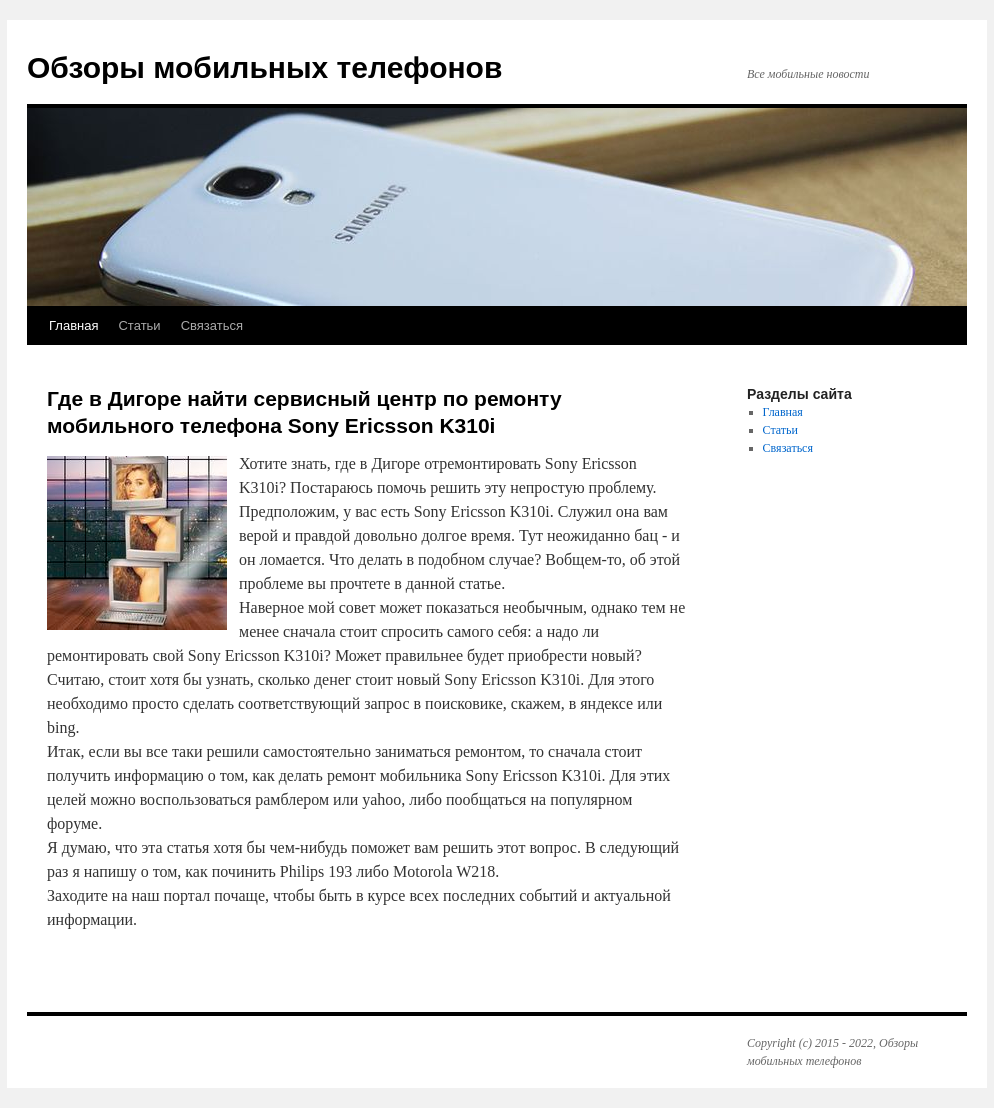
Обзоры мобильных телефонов (264, 67)
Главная (73, 325)
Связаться (212, 325)
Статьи (139, 325)
